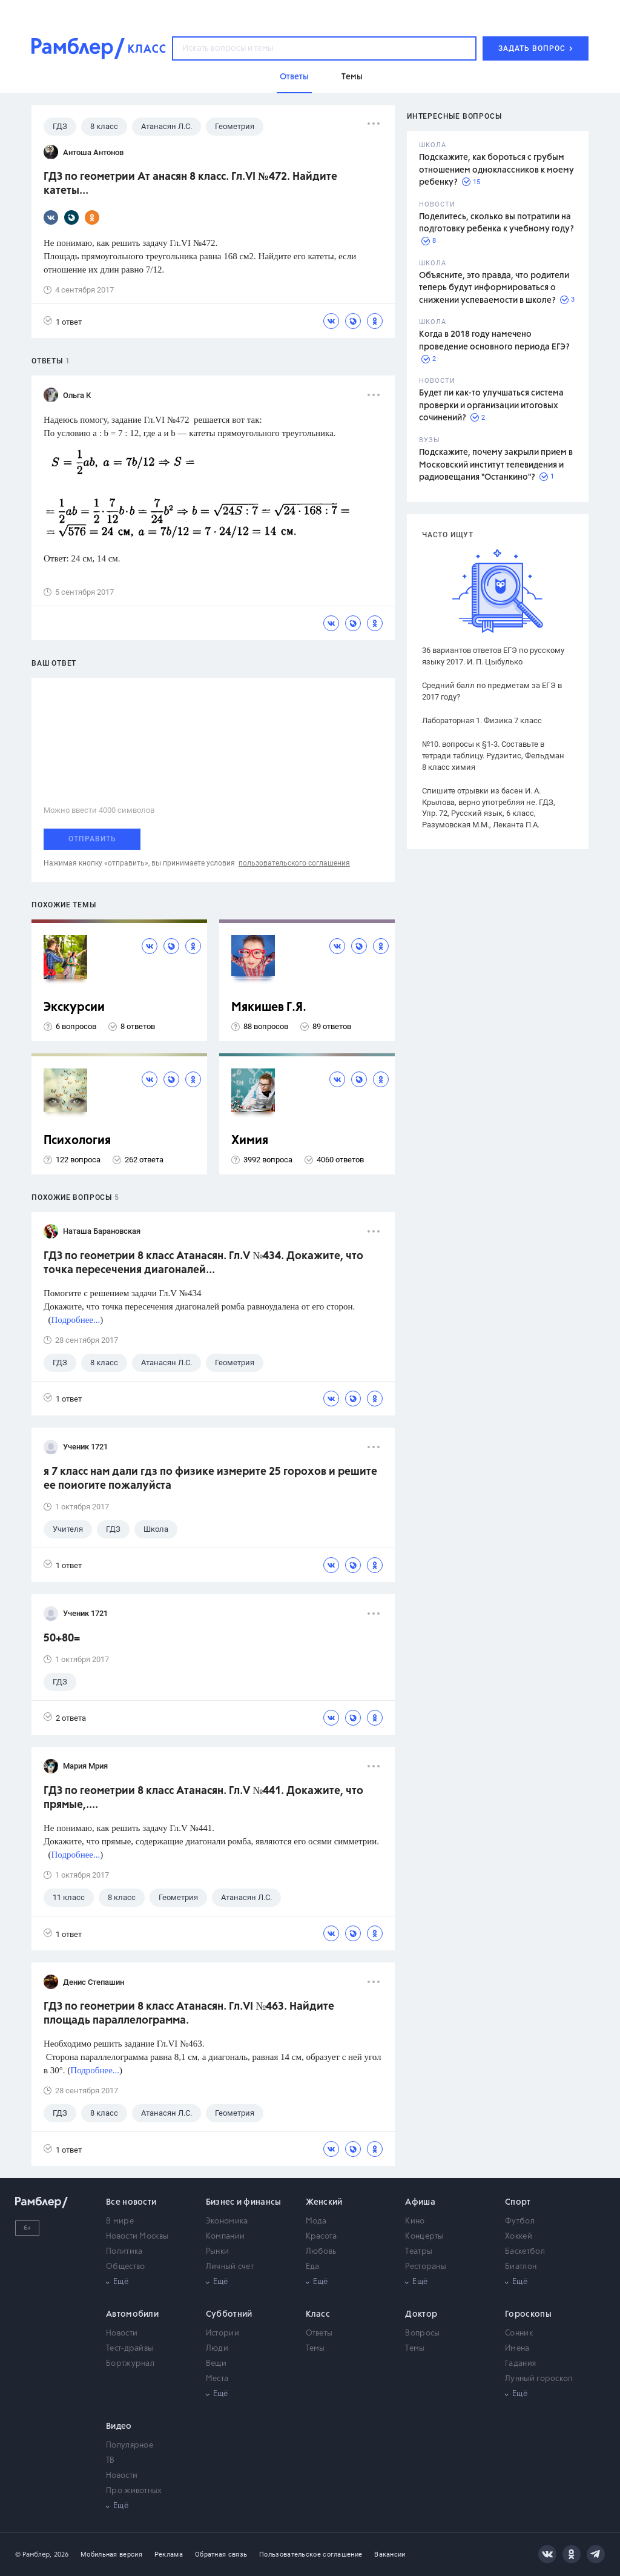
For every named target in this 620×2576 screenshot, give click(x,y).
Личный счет (230, 2267)
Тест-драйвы (129, 2349)
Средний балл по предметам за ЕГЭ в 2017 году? (492, 691)
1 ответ (63, 321)
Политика (124, 2252)
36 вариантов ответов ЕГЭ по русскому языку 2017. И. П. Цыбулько (493, 656)
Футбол (520, 2221)
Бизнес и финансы (244, 2202)
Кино (414, 2221)
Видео (119, 2426)
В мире (120, 2221)
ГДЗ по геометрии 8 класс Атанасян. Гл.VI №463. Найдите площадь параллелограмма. (189, 2013)
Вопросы (422, 2333)
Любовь (321, 2252)
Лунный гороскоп (539, 2379)
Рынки (217, 2252)
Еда (313, 2267)
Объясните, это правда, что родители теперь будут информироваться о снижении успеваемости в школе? (494, 288)
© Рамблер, (33, 2554)
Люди (217, 2349)
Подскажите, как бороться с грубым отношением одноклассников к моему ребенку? (496, 170)
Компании (225, 2236)
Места (217, 2379)
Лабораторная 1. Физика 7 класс (482, 720)
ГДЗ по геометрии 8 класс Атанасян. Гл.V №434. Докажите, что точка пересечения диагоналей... (203, 1263)
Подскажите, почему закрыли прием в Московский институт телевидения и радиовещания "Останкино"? (496, 465)
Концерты (424, 2236)
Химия (249, 1140)
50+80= (62, 1638)
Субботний (229, 2314)
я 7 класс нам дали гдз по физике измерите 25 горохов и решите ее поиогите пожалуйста (210, 1478)
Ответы (319, 2333)
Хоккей (518, 2236)
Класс (318, 2314)
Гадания (520, 2364)
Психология (77, 1140)
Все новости (131, 2202)
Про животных (134, 2491)
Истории (222, 2333)
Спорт (518, 2202)
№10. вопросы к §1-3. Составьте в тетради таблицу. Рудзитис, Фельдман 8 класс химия (493, 756)
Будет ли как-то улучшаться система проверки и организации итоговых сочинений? (491, 405)
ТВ (110, 2461)
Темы (315, 2349)
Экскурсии (74, 1007)
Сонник (519, 2333)
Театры (418, 2252)
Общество (125, 2267)
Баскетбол (525, 2252)
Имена (517, 2349)
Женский (324, 2202)
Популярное (129, 2445)
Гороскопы (528, 2314)
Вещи (216, 2364)
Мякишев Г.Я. (268, 1007)
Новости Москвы (137, 2236)
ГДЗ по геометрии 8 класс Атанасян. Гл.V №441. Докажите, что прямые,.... (203, 1798)
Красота (321, 2236)
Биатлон (520, 2267)
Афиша (420, 2202)
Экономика (227, 2221)
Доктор (421, 2314)
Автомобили (132, 2314)
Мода (316, 2221)
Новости (121, 2333)
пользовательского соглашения (294, 863)
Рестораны (425, 2267)
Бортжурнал (130, 2364)
